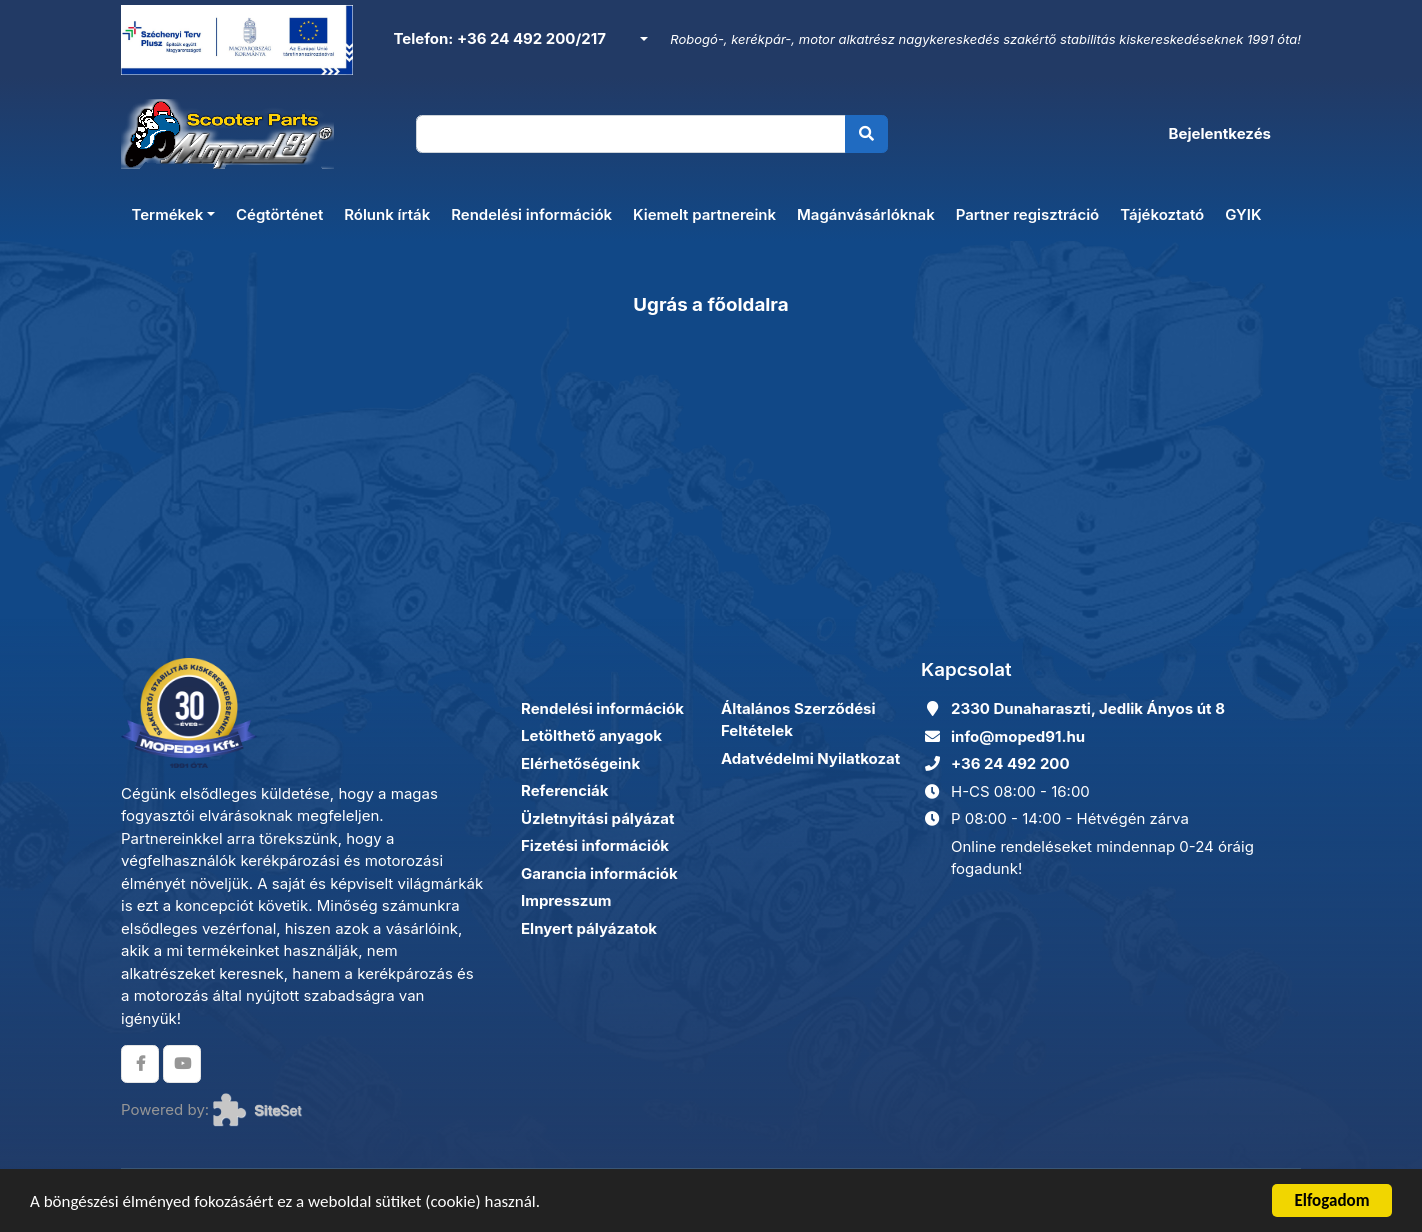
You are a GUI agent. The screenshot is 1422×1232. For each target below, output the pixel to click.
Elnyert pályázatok (589, 928)
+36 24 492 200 (1010, 763)
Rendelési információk (531, 214)
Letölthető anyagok (591, 735)
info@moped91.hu (1018, 736)
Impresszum (566, 900)
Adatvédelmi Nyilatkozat (810, 758)
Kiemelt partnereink (704, 214)
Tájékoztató (1162, 214)
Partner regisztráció (1028, 214)
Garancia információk (599, 873)
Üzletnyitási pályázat (597, 818)
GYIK (1243, 214)
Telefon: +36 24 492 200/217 (498, 38)
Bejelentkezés (1220, 133)
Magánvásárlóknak (866, 214)
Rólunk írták (387, 214)
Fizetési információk (595, 845)
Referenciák (565, 790)
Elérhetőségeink (580, 763)
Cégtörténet (279, 214)
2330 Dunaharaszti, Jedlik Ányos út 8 (1088, 708)
